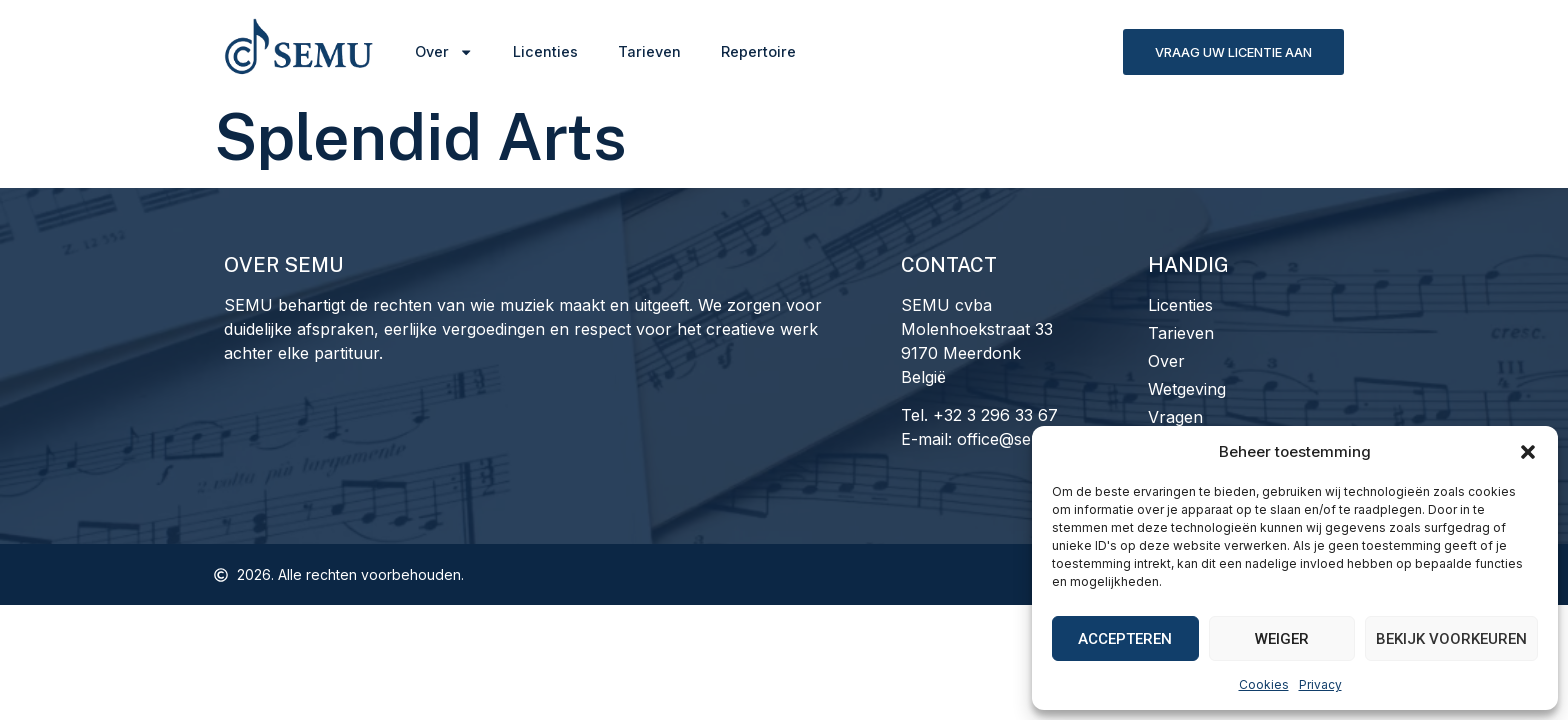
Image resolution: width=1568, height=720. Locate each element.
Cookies (1264, 684)
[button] (1528, 452)
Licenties (545, 51)
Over (444, 52)
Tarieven (649, 51)
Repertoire (758, 51)
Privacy (1320, 684)
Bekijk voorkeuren (1451, 639)
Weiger (1282, 639)
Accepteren (1125, 639)
